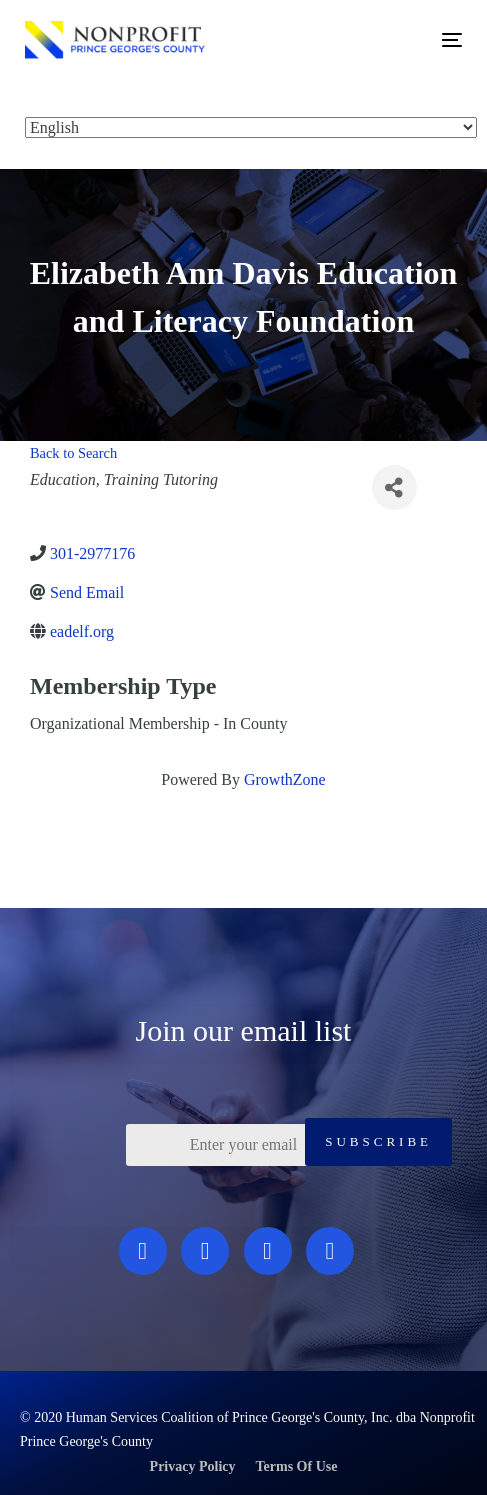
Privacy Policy (193, 1466)
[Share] (394, 487)
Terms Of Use (297, 1466)
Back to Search (73, 453)
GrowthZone (285, 779)
